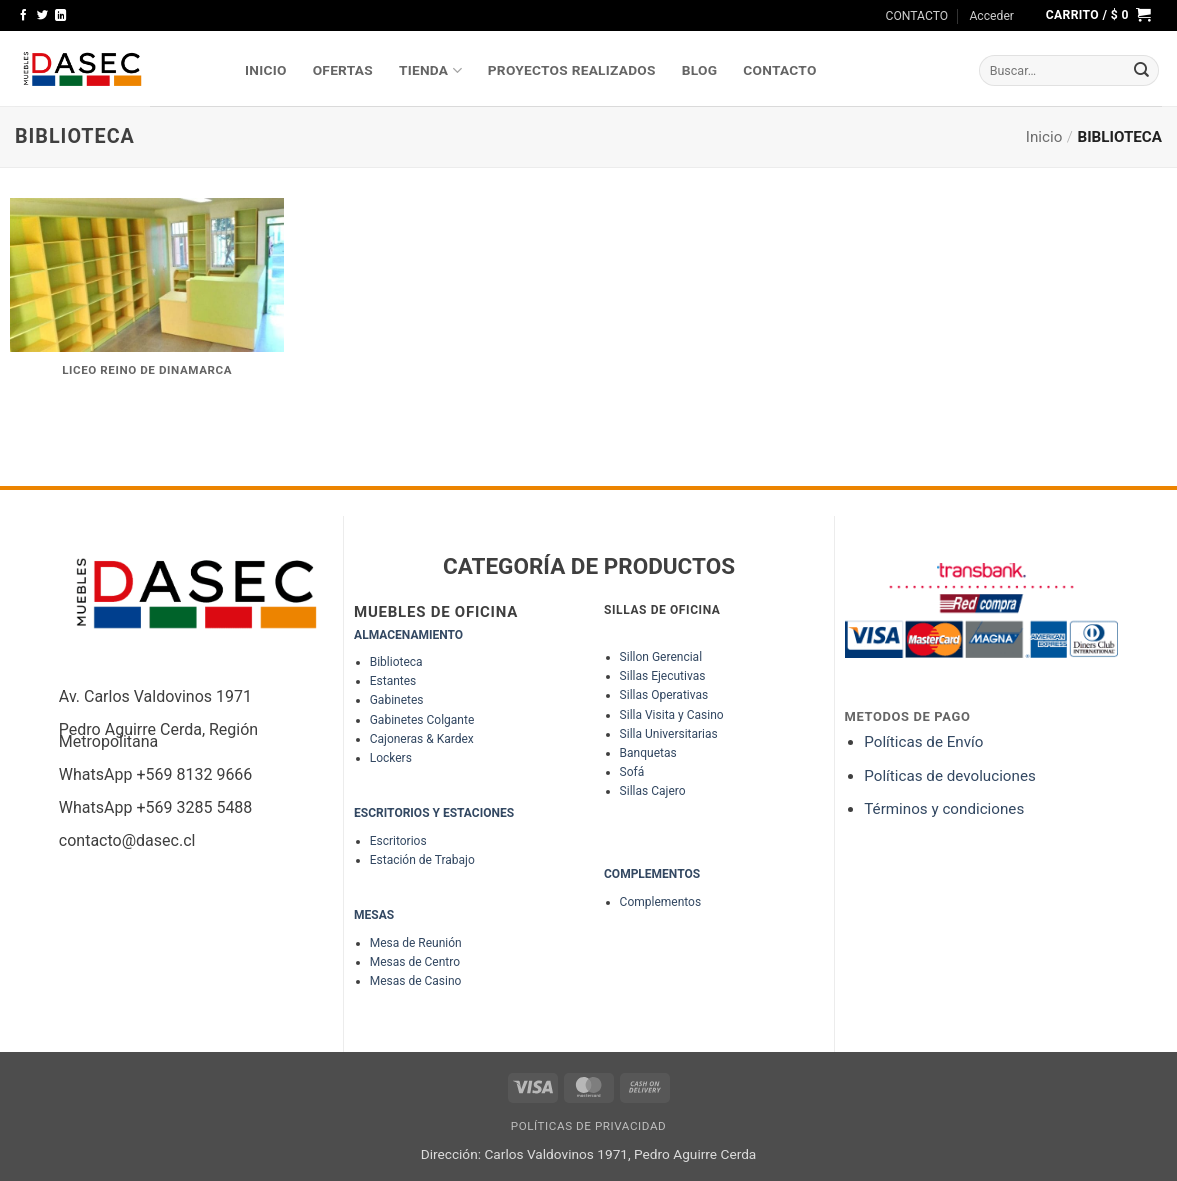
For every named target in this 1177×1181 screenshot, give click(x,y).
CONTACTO (917, 16)
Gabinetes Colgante (422, 720)
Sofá (632, 772)
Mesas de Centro (415, 962)
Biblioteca (396, 662)
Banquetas (648, 753)
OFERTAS (343, 70)
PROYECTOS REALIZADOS (572, 70)
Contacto (779, 70)
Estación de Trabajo (422, 860)
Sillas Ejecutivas (663, 676)
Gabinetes (397, 700)
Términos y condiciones (944, 809)
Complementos (661, 902)
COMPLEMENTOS (652, 874)
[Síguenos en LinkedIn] (60, 16)
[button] (991, 16)
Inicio (1044, 137)
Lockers (391, 758)
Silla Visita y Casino (672, 715)
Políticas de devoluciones (951, 776)
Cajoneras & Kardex (422, 739)
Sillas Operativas (664, 695)
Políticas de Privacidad (589, 1126)
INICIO (266, 70)
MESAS (374, 915)
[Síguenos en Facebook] (23, 16)
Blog (700, 70)
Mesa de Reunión (416, 943)
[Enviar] (1142, 71)
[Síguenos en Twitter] (42, 16)
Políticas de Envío (923, 742)
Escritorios (398, 841)
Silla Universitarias (669, 734)
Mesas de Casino (416, 981)
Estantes (393, 681)
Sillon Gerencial (661, 657)
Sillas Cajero (653, 791)
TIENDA (430, 70)
